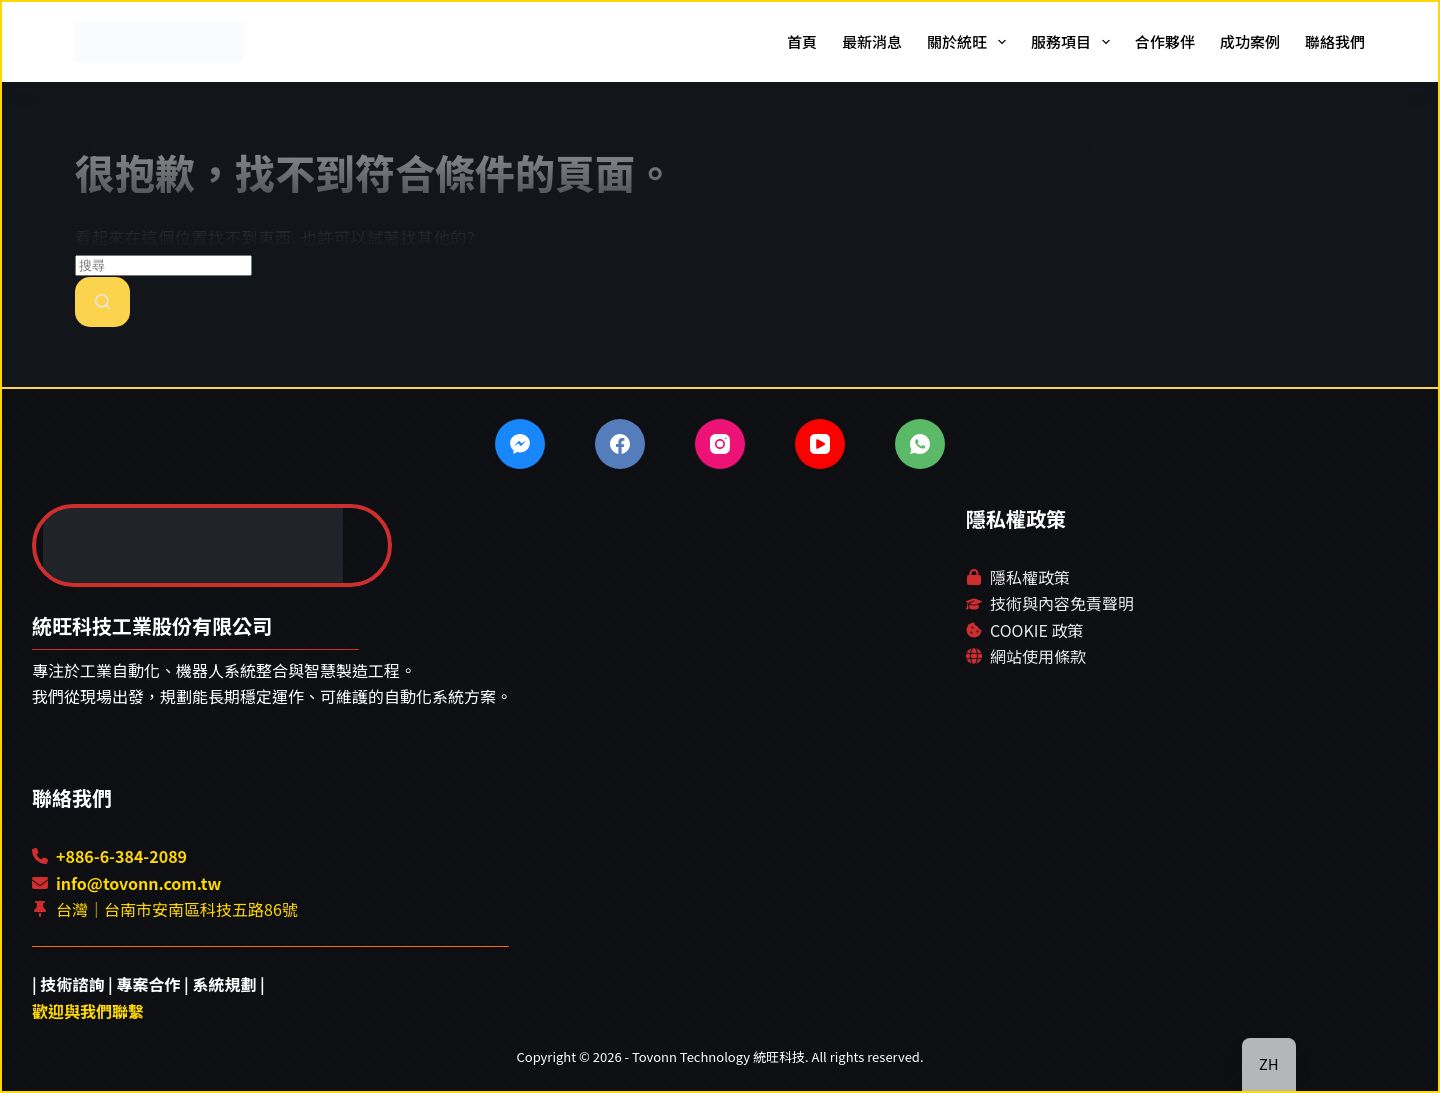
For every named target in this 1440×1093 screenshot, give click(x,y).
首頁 (802, 41)
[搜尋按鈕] (102, 302)
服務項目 (1074, 42)
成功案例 (1250, 41)
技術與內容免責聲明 (1062, 603)
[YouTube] (820, 444)
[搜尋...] (163, 265)
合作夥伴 (1165, 41)
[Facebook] (620, 444)
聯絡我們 (1335, 41)
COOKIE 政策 (1036, 630)
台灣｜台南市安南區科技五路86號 (177, 909)
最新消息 (872, 41)
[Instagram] (720, 444)
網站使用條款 (1038, 656)
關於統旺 (970, 42)
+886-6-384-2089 (121, 856)
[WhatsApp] (920, 444)
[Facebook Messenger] (520, 444)
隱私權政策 (1030, 577)
